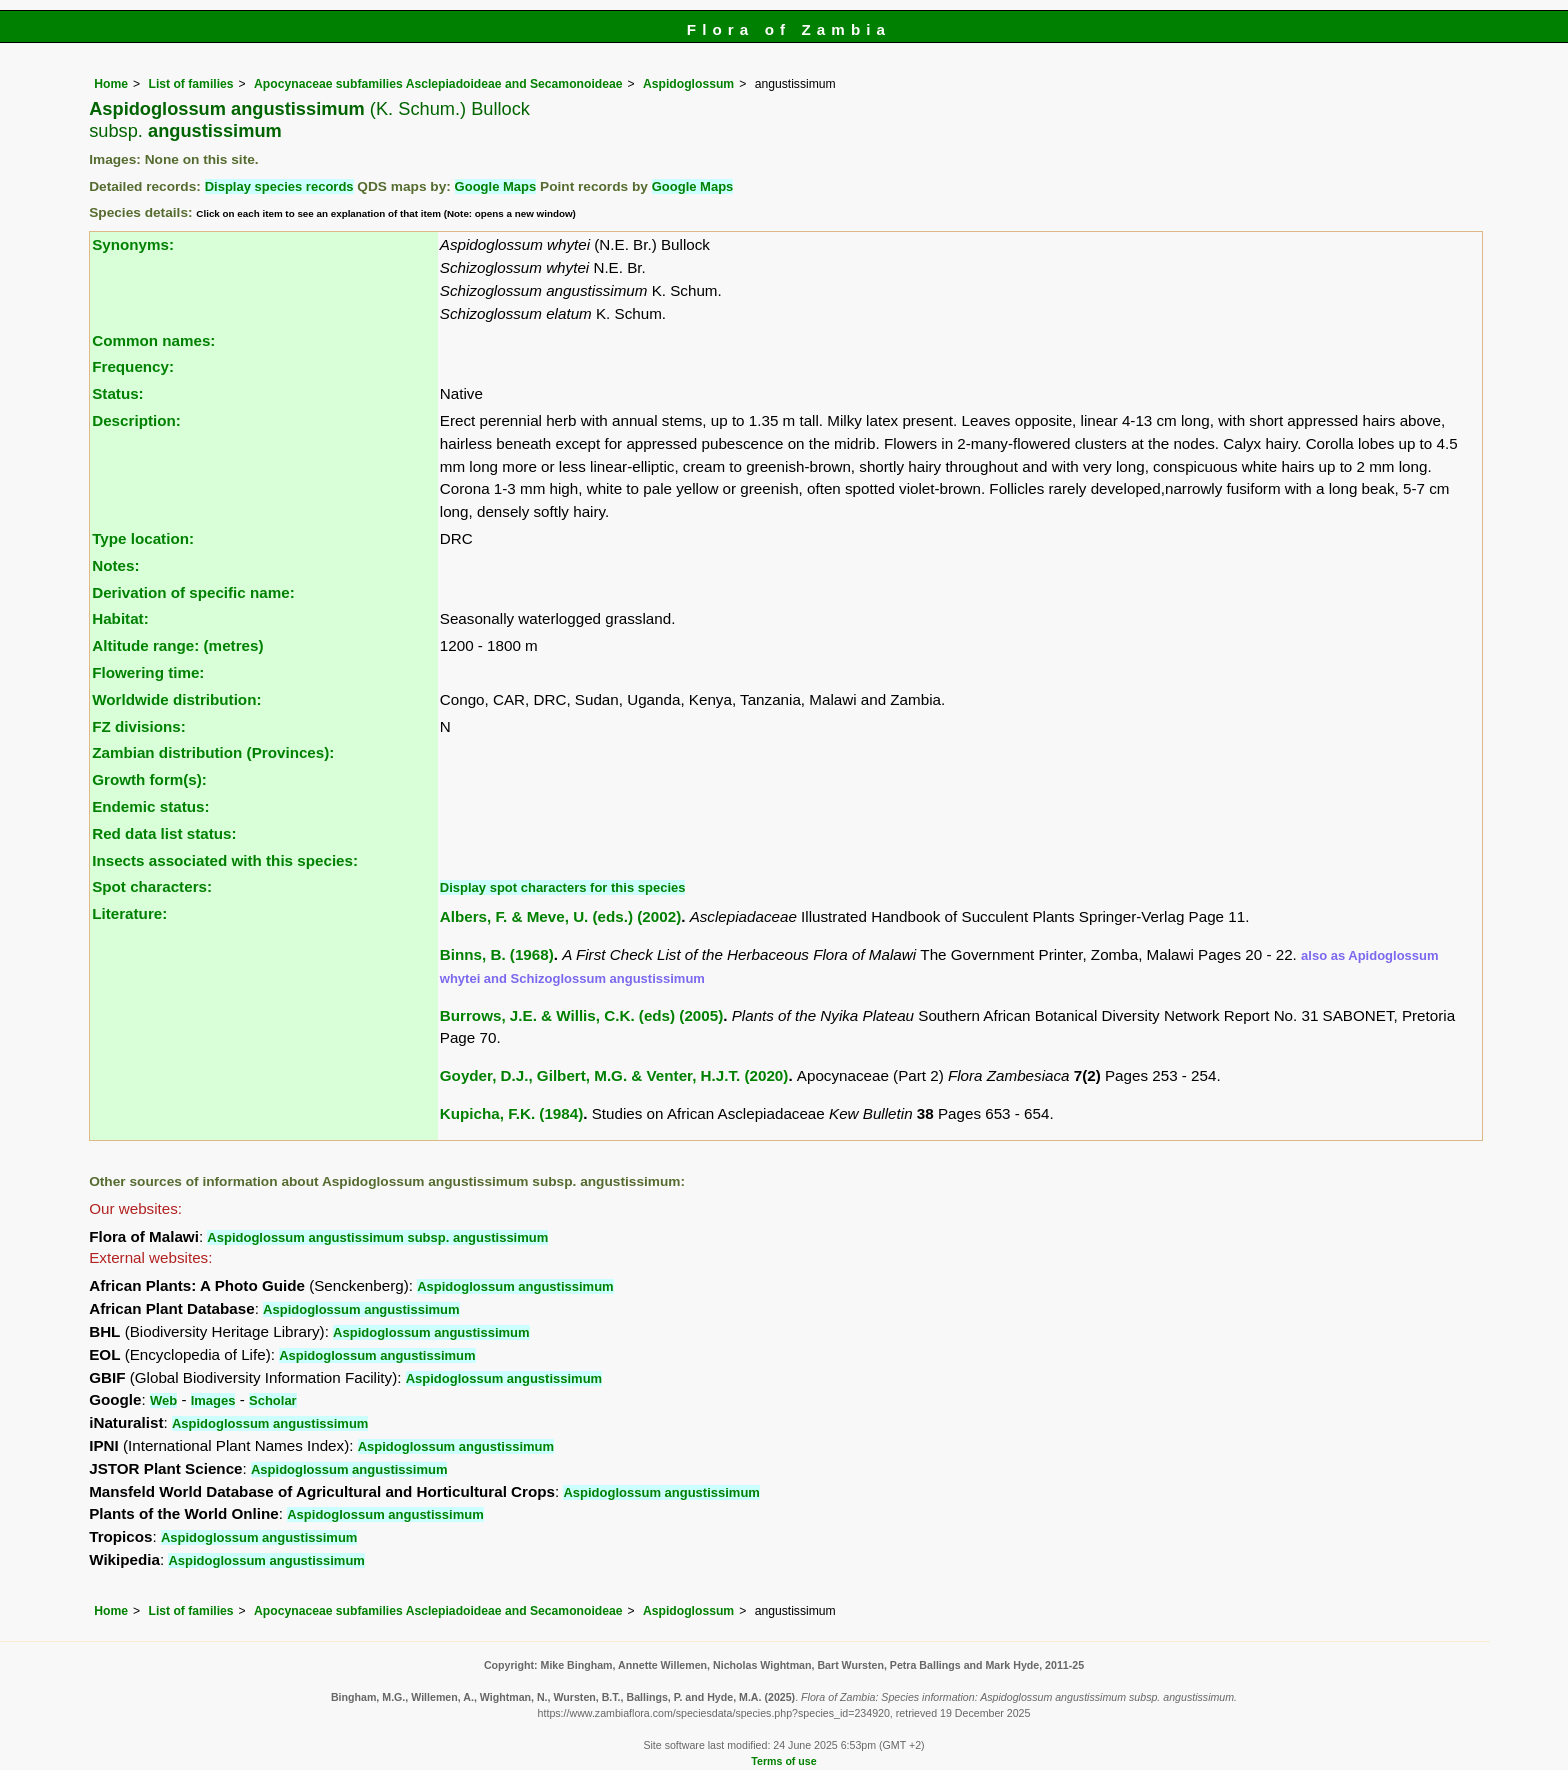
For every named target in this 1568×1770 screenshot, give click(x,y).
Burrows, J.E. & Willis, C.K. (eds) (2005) (581, 1015)
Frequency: (133, 366)
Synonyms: (133, 244)
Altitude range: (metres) (177, 645)
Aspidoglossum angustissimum (515, 1286)
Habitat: (120, 618)
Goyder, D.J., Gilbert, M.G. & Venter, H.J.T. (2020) (614, 1075)
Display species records (279, 186)
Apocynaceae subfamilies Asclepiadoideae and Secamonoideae (438, 84)
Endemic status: (150, 806)
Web (163, 1400)
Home (111, 84)
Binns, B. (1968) (497, 954)
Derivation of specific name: (193, 592)
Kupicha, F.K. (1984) (511, 1113)
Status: (117, 393)
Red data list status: (164, 833)
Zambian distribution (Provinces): (213, 752)
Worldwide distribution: (176, 699)
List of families (190, 84)
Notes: (115, 565)
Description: (136, 420)
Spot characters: (152, 886)
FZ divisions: (139, 726)
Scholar (273, 1400)
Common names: (153, 340)
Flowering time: (148, 672)
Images (213, 1400)
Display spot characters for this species (563, 887)
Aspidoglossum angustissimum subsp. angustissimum (377, 1237)
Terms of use (783, 1761)
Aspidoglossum (688, 84)
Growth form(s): (149, 779)
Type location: (143, 538)
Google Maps (496, 186)
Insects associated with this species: (225, 860)
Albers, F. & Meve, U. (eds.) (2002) (560, 916)
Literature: (129, 913)
